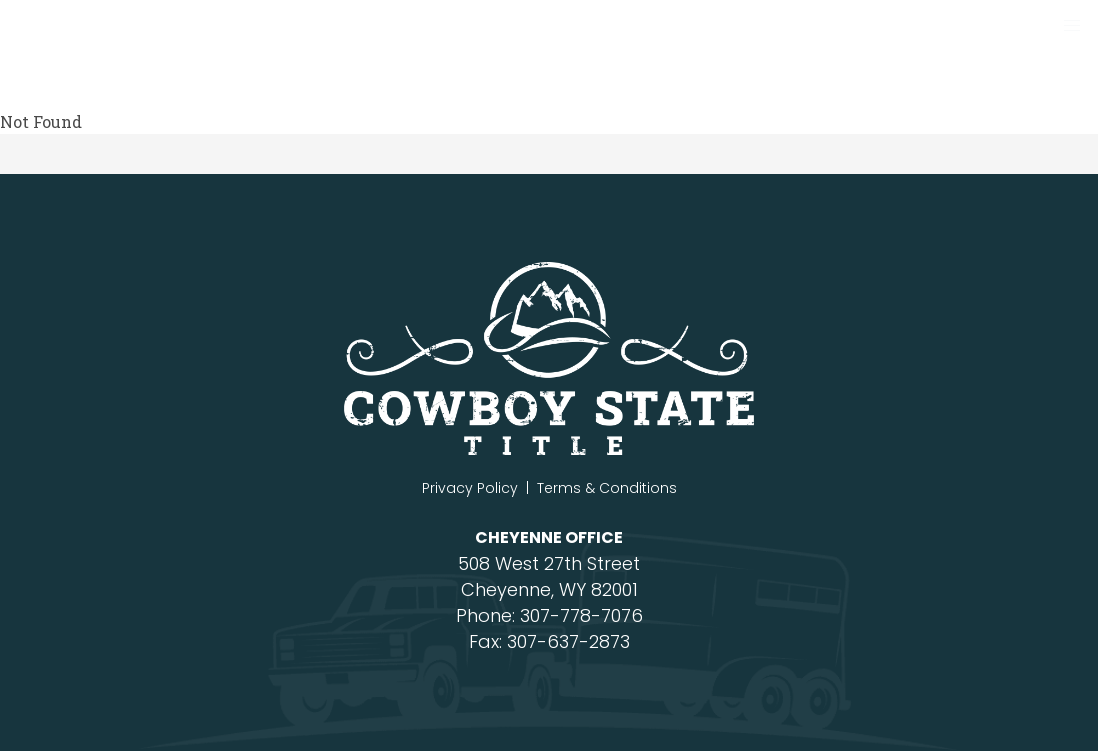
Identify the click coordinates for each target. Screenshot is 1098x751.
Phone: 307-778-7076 (549, 615)
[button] (1072, 26)
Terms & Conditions (607, 488)
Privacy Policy (470, 488)
